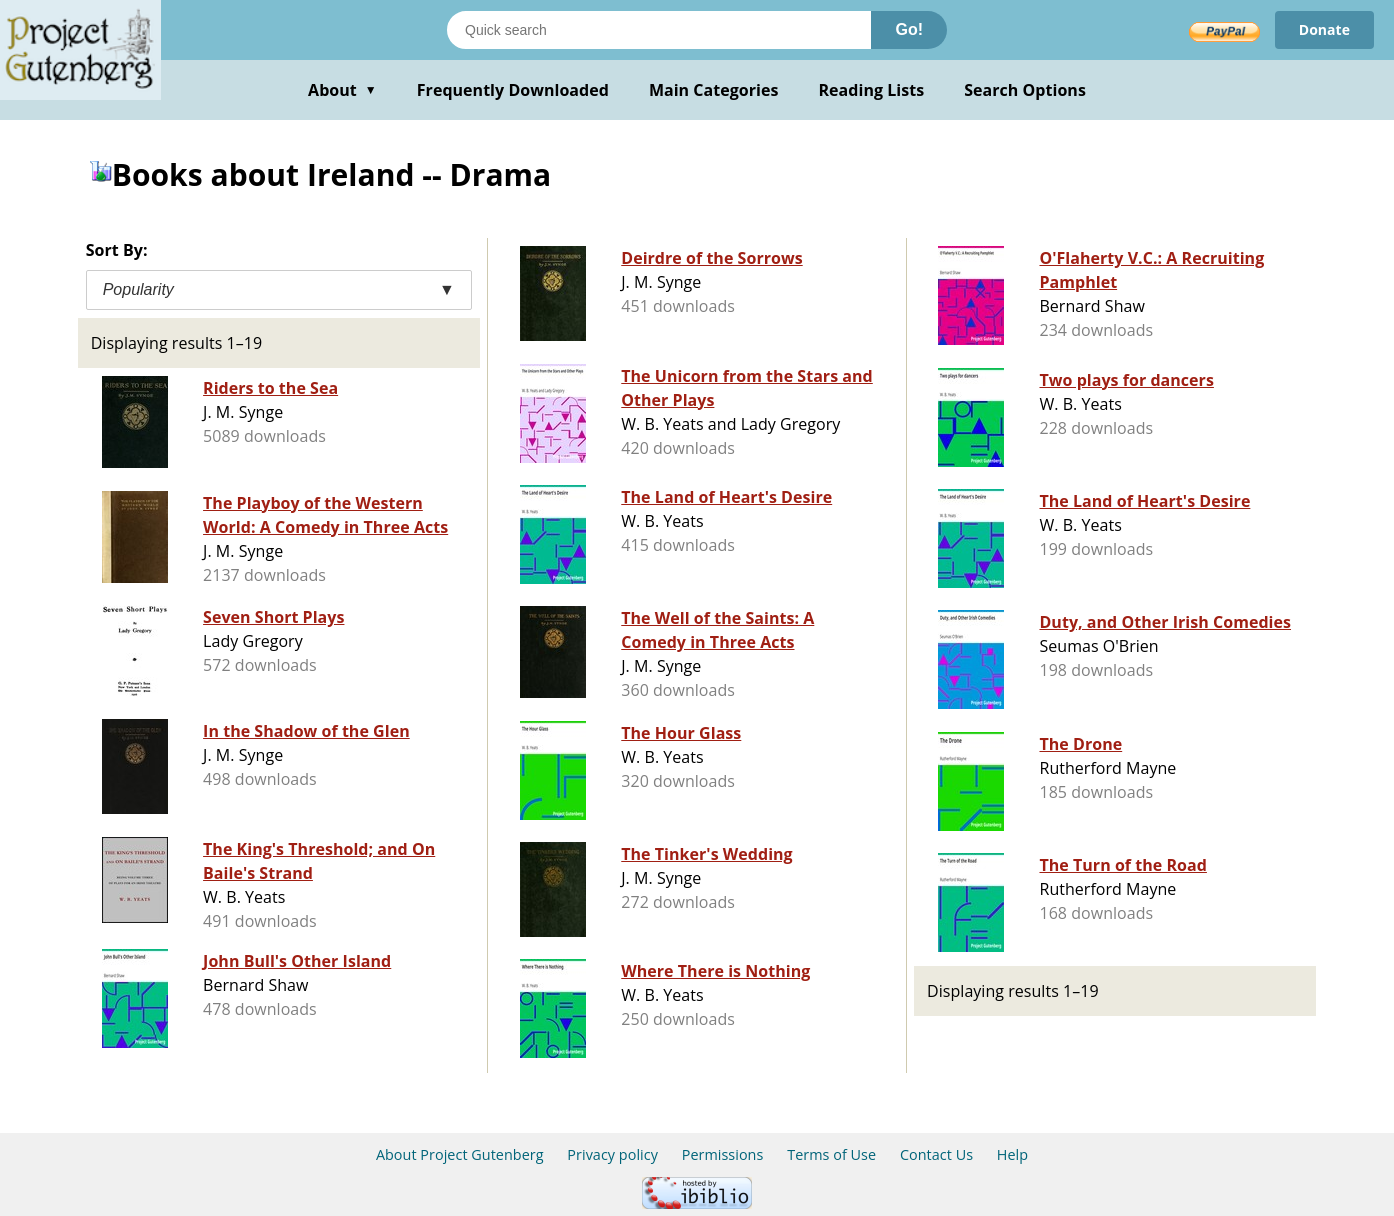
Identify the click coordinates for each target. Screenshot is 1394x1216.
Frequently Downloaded (513, 90)
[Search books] (659, 30)
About (342, 90)
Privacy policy (612, 1154)
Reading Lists (872, 90)
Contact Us (936, 1154)
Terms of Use (831, 1154)
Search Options (1025, 90)
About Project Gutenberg (460, 1154)
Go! (909, 29)
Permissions (723, 1154)
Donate (1324, 29)
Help (1012, 1154)
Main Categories (714, 90)
